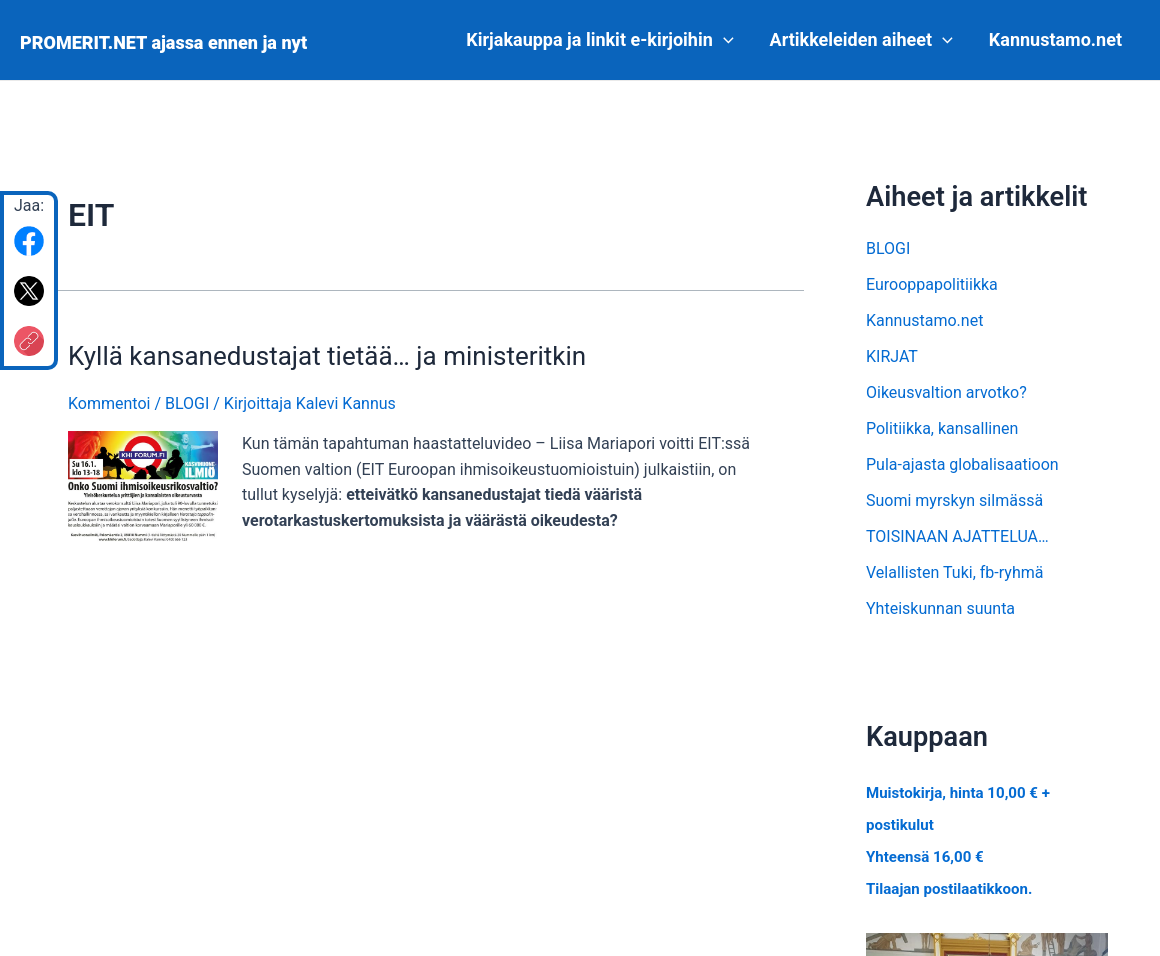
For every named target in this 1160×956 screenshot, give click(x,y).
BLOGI (187, 403)
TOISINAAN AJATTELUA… (957, 536)
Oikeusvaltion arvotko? (946, 392)
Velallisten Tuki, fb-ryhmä (954, 572)
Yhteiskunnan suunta (940, 608)
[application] (723, 40)
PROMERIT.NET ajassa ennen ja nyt (163, 42)
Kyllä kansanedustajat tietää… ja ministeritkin (327, 356)
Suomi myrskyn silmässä (954, 500)
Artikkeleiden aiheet (861, 40)
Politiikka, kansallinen (942, 428)
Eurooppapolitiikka (932, 284)
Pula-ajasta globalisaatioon (962, 464)
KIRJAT (892, 356)
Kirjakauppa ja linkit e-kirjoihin (599, 40)
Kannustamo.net (1055, 39)
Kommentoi (109, 403)
